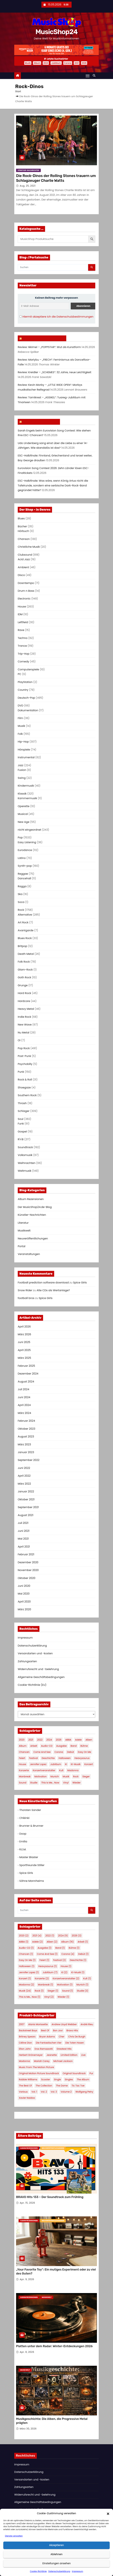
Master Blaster (28, 1857)
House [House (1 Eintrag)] (22, 1764)
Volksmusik (25, 1155)
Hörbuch (23, 531)
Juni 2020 (24, 1586)
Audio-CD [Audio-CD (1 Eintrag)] (47, 1746)
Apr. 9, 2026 (27, 2279)
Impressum (77, 2571)
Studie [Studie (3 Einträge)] (33, 1782)
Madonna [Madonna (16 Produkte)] (24, 2061)
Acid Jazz (24, 559)
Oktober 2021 (26, 1499)
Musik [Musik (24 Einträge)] (66, 1776)
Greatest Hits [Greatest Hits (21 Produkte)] (64, 2049)
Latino (22, 858)
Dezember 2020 (28, 1562)
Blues (21, 518)
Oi (19, 1040)
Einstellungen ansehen (56, 2563)
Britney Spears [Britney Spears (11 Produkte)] (27, 2036)
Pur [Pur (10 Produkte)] (91, 2073)
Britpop (22, 946)
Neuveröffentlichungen (33, 1238)
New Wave (25, 1024)
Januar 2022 (26, 1491)
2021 (76, 63)
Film (20, 718)
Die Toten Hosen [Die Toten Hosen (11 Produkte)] (74, 2042)
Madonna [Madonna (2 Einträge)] (72, 1770)
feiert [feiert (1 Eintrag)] (22, 1758)
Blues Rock (25, 938)
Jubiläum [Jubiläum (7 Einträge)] (55, 1764)
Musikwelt (24, 1230)
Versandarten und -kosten (35, 1653)
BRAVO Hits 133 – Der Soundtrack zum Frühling (49, 2197)
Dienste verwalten (14, 2535)
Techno (23, 638)
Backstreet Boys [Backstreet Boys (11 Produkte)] (28, 2030)
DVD (20, 705)
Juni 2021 (23, 1531)
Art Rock (23, 922)
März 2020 (24, 1609)
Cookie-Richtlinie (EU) (32, 1685)
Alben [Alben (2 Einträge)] (88, 1739)
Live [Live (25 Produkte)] (83, 2055)
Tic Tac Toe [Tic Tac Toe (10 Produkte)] (78, 2085)
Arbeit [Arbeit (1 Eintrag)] (33, 1746)
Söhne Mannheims (31, 1881)
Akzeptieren (56, 2545)
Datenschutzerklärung (59, 2571)
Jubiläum (56, 63)
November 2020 (28, 1570)
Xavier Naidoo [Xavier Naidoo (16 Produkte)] (27, 2098)
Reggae (23, 874)
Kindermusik (26, 786)
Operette (23, 806)
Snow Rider (25, 1290)
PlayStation (25, 682)
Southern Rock (27, 1095)
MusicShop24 (56, 32)
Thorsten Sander (30, 1810)
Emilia (23, 1841)
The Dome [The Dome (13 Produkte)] (62, 2085)
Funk (21, 1123)
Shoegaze (24, 1087)
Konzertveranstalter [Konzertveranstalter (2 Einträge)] (44, 1770)
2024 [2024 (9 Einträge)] (49, 1739)
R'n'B (21, 1139)
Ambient (23, 567)
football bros (26, 1298)
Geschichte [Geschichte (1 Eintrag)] (48, 1758)
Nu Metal (23, 1032)
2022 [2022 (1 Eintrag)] (40, 1739)
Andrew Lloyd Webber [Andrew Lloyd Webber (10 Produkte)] (64, 2024)
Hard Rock (24, 993)
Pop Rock (24, 1048)
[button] (108, 2513)
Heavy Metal (26, 1009)
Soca (21, 902)
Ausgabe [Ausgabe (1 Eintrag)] (61, 1746)
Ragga (22, 886)
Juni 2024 (24, 1397)
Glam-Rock (25, 970)
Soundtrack (25, 1147)
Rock (21, 910)
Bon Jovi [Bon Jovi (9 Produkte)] (58, 2030)
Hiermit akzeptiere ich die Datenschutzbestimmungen (57, 317)
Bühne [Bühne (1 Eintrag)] (84, 1746)
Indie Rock (24, 1017)
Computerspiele (28, 669)
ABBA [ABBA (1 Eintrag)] (68, 1739)
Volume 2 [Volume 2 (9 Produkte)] (66, 2091)
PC (19, 674)
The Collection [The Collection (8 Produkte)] (44, 2085)
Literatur (23, 1223)
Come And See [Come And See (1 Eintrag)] (42, 1752)
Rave (21, 630)
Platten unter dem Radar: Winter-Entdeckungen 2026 (54, 2346)
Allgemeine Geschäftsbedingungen (41, 1677)
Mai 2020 (23, 1594)
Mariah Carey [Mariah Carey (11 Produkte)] (42, 2061)
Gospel (22, 1131)
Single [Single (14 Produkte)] (57, 2079)
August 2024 (26, 1381)
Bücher (22, 526)
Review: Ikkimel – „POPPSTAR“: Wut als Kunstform (49, 347)
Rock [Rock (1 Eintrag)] (76, 1776)
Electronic (24, 598)
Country (23, 690)
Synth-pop (25, 866)
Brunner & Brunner (31, 1826)
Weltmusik (24, 1171)
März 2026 (24, 1334)
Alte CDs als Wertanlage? (53, 1290)
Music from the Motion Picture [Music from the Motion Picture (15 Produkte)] (36, 2067)
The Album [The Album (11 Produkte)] (83, 2079)
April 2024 (24, 1405)
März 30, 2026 (28, 2428)
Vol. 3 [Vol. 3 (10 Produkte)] (54, 2091)
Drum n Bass (26, 591)
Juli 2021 (23, 1523)
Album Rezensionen (31, 1199)
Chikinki (24, 1818)
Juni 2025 (24, 1342)
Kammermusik (27, 798)
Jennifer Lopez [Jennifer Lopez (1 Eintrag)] (38, 1764)
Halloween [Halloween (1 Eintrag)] (64, 1758)
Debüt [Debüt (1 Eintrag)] (70, 1752)
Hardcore (24, 1001)
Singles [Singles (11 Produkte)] (69, 2079)
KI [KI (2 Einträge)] (66, 1764)
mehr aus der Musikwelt (40, 422)
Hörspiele (24, 749)
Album (37, 63)
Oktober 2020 (26, 1578)
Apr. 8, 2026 (27, 2352)
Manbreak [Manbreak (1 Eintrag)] (25, 1776)
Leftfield (23, 622)
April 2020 (24, 1601)
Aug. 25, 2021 (28, 185)
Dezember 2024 (28, 1374)
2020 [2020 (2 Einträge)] (22, 1739)
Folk (20, 734)
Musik (28, 63)
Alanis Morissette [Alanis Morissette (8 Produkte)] (38, 2024)
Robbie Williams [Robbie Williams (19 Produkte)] (28, 2079)
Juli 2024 (23, 1389)
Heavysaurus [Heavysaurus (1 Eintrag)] (82, 1758)
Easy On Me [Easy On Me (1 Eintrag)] (84, 1752)
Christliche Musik (29, 547)
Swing (22, 778)
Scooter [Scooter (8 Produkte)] (45, 2079)
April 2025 (24, 1350)
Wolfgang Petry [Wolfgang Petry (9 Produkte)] (84, 2091)
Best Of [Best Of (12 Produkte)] (45, 2030)
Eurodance (25, 850)
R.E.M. (22, 1849)
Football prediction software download (43, 1282)
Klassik (22, 794)
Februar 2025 (26, 1366)
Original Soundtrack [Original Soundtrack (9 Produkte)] (74, 2073)
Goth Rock (24, 977)
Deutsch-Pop (26, 698)
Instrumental (26, 757)
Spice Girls (80, 1282)
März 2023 (24, 1444)
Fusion (22, 770)
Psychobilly (25, 1064)
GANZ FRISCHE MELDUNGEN (43, 338)
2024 (45, 63)
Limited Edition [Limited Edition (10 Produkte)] (69, 2055)
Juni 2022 (24, 1468)
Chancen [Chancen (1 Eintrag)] (24, 1752)
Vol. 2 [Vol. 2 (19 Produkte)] (44, 2091)
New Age (23, 822)
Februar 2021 (26, 1554)
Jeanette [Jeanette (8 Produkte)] (52, 2055)
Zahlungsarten (27, 1661)
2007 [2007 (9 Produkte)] (21, 2024)
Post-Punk (24, 1056)
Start (18, 91)
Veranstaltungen (29, 1254)
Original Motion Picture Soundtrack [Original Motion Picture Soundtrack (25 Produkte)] (39, 2073)
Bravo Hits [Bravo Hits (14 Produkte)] (72, 2030)
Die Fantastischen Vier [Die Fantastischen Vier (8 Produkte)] (48, 2042)
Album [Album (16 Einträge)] (23, 1746)
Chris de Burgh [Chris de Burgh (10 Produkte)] (76, 2036)
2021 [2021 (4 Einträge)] (30, 1739)
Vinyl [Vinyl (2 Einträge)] (66, 1782)
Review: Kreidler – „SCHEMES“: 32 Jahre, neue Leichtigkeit (54, 372)
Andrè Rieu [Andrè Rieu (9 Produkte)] (87, 2024)
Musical (23, 814)
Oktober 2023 (26, 1429)
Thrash (22, 1103)
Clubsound (25, 555)
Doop (22, 1834)
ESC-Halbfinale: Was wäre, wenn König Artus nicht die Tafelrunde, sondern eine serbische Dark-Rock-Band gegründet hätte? (53, 485)
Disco (21, 575)
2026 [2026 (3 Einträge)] (58, 1739)
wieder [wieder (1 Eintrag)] (76, 1782)
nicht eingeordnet (29, 830)
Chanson (24, 539)
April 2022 (24, 1476)
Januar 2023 (26, 1452)
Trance (22, 646)
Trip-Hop (23, 654)
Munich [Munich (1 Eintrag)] (54, 1776)
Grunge (23, 985)
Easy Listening (27, 842)
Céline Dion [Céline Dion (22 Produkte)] (25, 2042)
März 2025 (24, 1358)
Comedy (23, 661)
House (22, 606)
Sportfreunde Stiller (31, 1865)
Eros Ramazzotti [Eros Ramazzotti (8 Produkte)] (44, 2049)
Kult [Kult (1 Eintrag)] (61, 1770)
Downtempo (26, 583)
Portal (21, 1246)
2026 (84, 63)
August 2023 (26, 1436)
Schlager (23, 1111)
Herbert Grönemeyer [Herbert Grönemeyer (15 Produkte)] (31, 2055)
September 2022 (28, 1460)
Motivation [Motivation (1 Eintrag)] (40, 1776)
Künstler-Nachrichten (28, 170)
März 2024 (24, 1413)
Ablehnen (56, 2554)
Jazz (20, 765)
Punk (21, 1072)
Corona (67, 63)
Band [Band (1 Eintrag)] (74, 1746)
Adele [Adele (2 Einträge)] (78, 1739)
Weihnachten (26, 1163)
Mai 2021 (23, 1539)
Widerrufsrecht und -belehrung (38, 1669)
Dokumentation (28, 710)
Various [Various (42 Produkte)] (23, 2091)
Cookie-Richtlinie (38, 2571)
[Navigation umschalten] (87, 75)
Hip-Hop (23, 742)
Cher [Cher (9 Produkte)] (61, 2036)
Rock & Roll (25, 1079)
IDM (20, 614)
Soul (20, 1119)
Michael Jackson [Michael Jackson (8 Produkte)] (63, 2061)
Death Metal (26, 954)
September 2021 (28, 1507)
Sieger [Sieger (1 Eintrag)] (86, 1776)
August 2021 (25, 1515)
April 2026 (24, 1326)
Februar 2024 (26, 1421)
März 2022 (24, 1484)
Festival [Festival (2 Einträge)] (33, 1758)
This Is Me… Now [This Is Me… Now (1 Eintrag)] (50, 1782)
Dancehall (24, 878)
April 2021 (24, 1547)
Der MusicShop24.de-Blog (35, 1207)
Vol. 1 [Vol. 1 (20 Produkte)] (34, 2091)
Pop (20, 837)
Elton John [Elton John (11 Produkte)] (25, 2049)
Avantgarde (25, 930)
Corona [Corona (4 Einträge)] (59, 1752)
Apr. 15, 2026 (27, 2202)
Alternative (25, 915)
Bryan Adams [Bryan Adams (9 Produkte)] (47, 2036)
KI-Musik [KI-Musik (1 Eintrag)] (76, 1764)
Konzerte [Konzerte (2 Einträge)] (24, 1770)
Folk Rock (24, 962)
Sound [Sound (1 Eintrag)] (22, 1782)
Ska (20, 894)
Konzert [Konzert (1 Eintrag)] (88, 1764)
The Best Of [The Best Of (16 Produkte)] (25, 2085)
